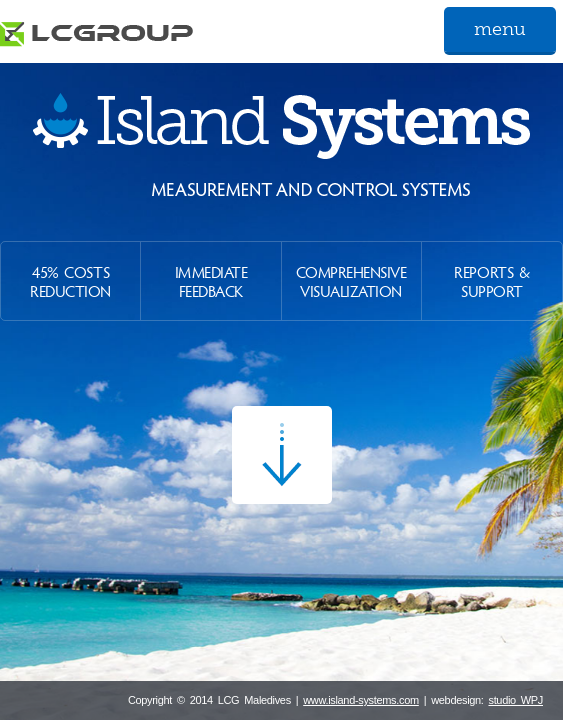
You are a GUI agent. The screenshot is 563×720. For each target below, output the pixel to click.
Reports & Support (491, 281)
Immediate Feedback (211, 281)
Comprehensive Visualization (351, 281)
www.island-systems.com (361, 700)
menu (500, 29)
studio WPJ (515, 700)
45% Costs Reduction (70, 281)
